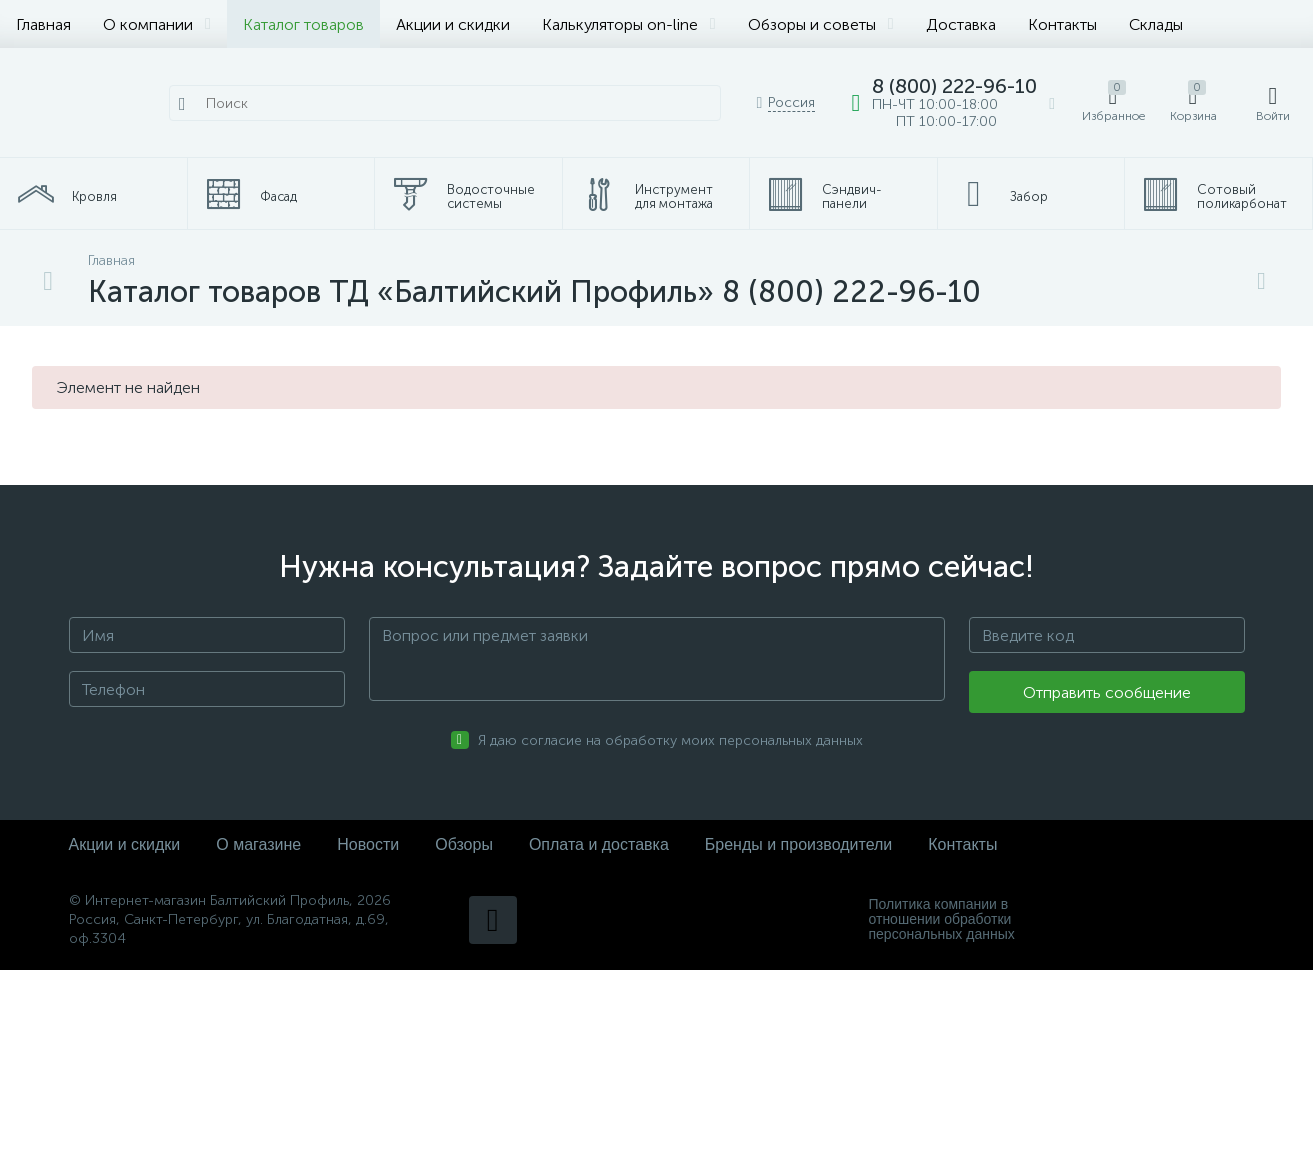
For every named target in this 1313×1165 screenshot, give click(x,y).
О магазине (258, 844)
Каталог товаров (303, 24)
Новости (368, 844)
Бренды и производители (798, 844)
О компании (157, 24)
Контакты (1062, 24)
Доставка (961, 24)
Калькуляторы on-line (629, 24)
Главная (43, 24)
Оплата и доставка (599, 844)
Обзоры (464, 844)
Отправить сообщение (1107, 692)
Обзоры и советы (821, 24)
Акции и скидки (453, 24)
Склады (1156, 24)
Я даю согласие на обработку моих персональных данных (670, 740)
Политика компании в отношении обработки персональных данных (942, 919)
